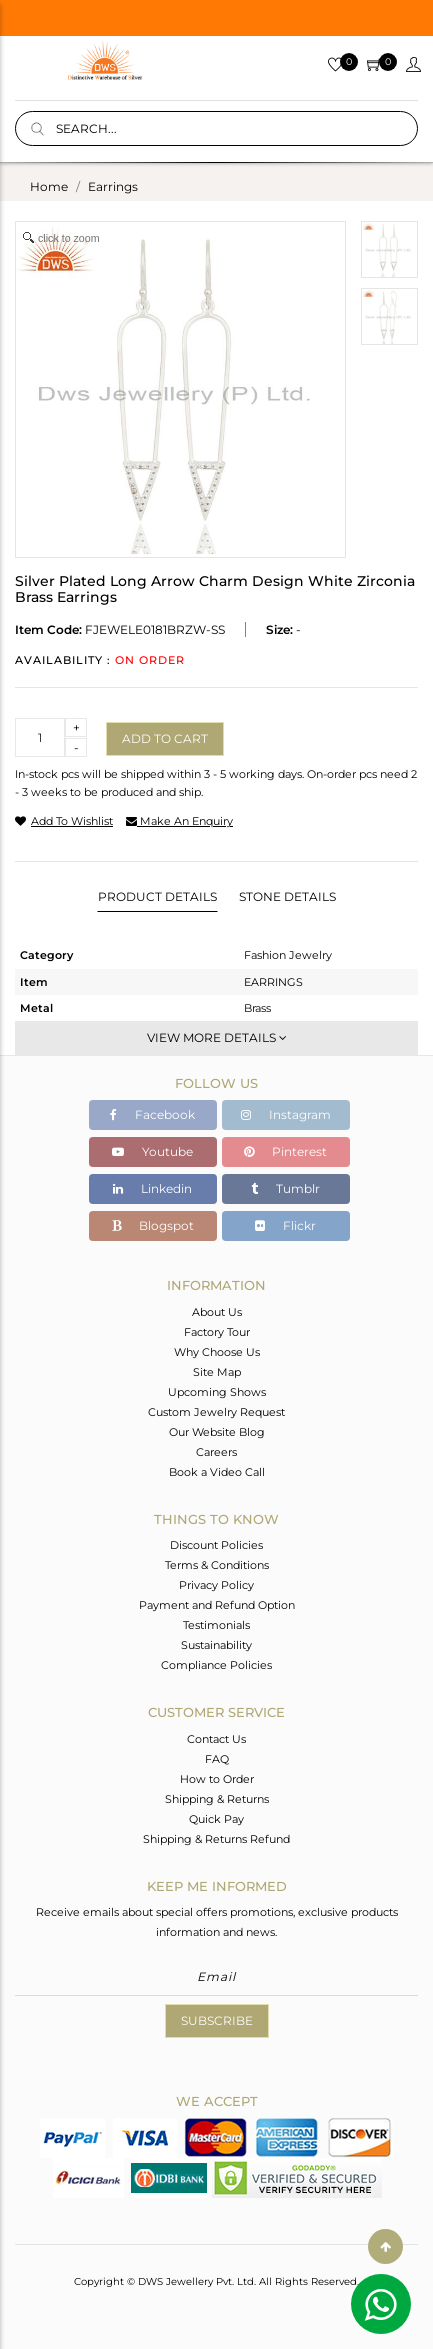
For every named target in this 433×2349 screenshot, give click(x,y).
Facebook (152, 1114)
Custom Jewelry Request (216, 1412)
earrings (113, 186)
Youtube (152, 1151)
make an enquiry (179, 821)
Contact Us (216, 1739)
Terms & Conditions (217, 1565)
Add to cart (165, 738)
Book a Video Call (217, 1472)
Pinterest (285, 1151)
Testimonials (216, 1625)
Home (49, 186)
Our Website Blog (217, 1432)
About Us (217, 1312)
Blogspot (153, 1225)
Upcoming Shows (217, 1392)
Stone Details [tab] (287, 896)
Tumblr (285, 1188)
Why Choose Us (217, 1352)
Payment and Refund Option (217, 1605)
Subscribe (217, 2020)
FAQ (217, 1759)
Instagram (286, 1114)
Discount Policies (216, 1545)
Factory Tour (217, 1332)
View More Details (217, 1037)
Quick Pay (216, 1819)
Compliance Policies (216, 1665)
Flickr (285, 1225)
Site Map (217, 1372)
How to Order (217, 1779)
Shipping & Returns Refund (216, 1839)
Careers (216, 1452)
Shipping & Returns (217, 1799)
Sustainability (216, 1645)
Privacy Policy (216, 1585)
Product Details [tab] (157, 896)
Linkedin (152, 1188)
